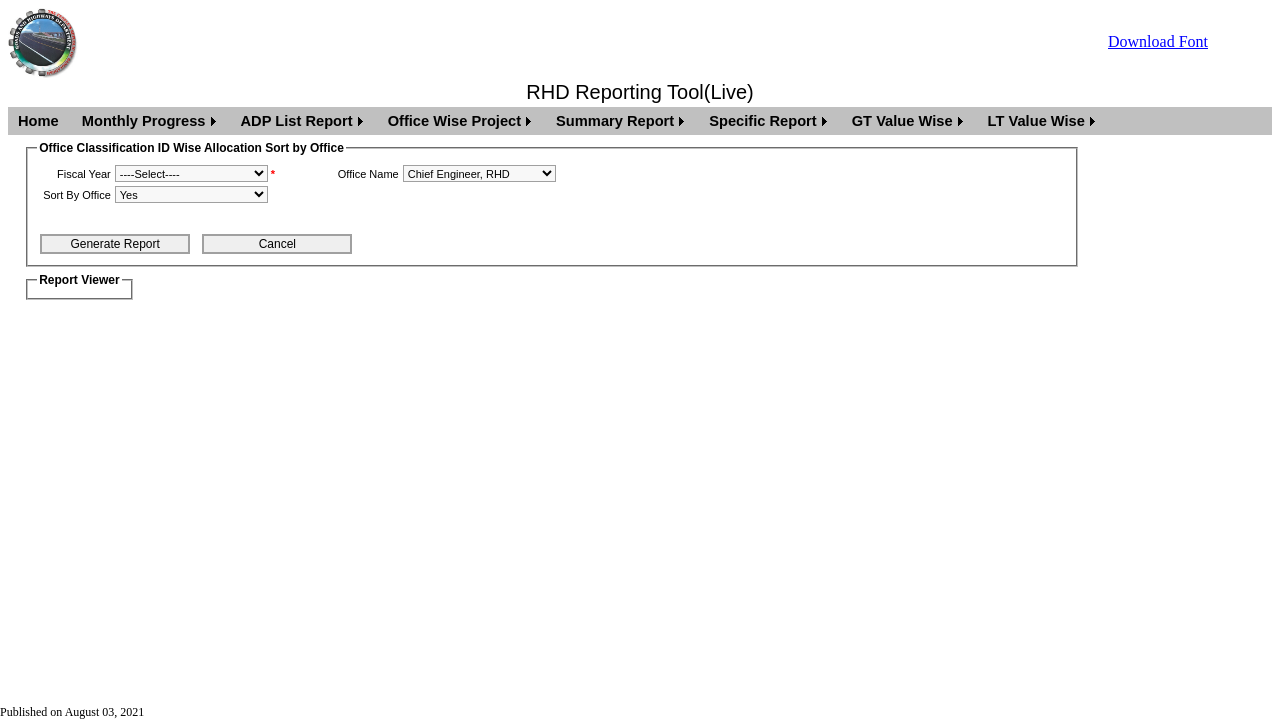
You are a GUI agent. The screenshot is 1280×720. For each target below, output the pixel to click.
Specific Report (763, 121)
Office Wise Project (454, 121)
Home (38, 121)
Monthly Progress (144, 121)
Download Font (1158, 41)
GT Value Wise (902, 121)
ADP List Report (297, 121)
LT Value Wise (1036, 121)
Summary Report (615, 121)
